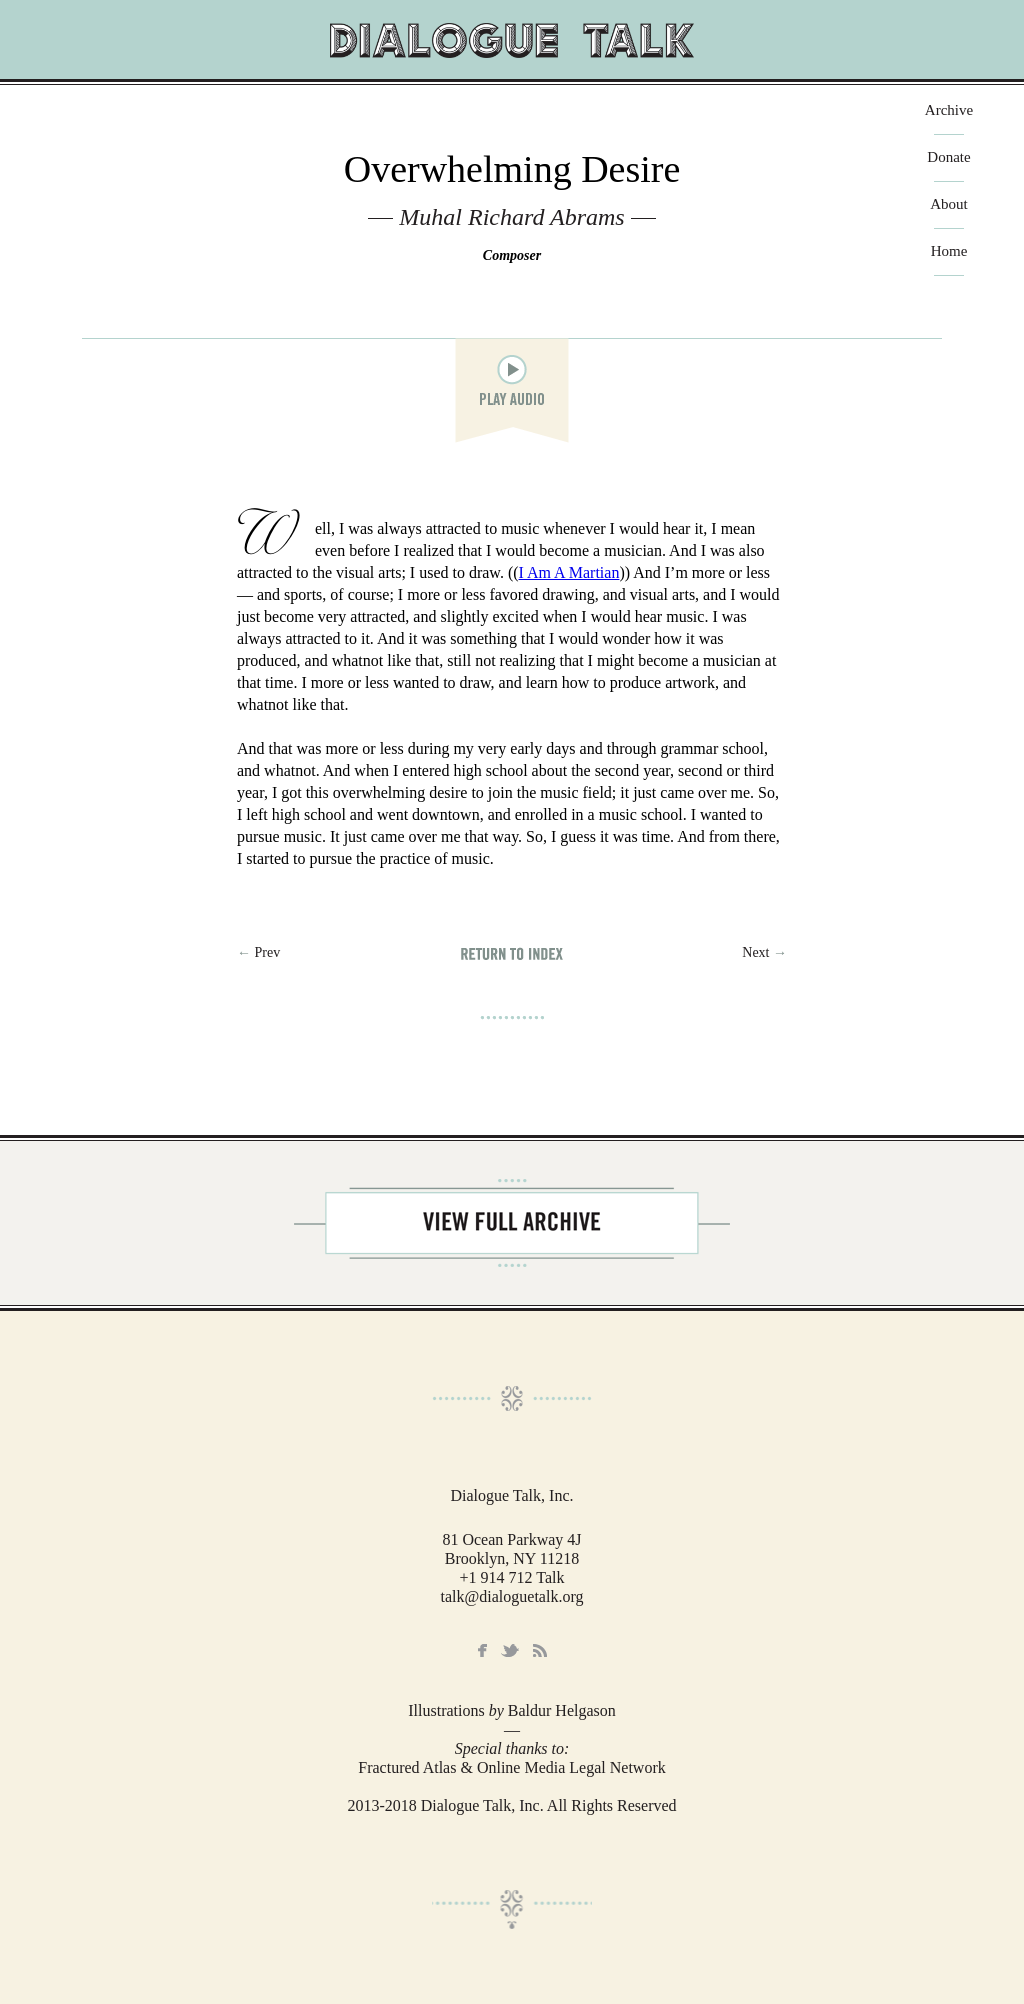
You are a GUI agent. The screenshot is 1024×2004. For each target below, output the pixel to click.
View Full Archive (512, 1223)
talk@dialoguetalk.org (512, 1596)
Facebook (482, 1651)
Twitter (510, 1650)
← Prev (258, 952)
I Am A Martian (569, 572)
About (949, 204)
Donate (948, 157)
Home (949, 251)
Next (764, 952)
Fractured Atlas (407, 1767)
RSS (540, 1651)
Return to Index (511, 953)
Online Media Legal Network (571, 1767)
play (512, 370)
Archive (949, 110)
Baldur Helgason (562, 1710)
